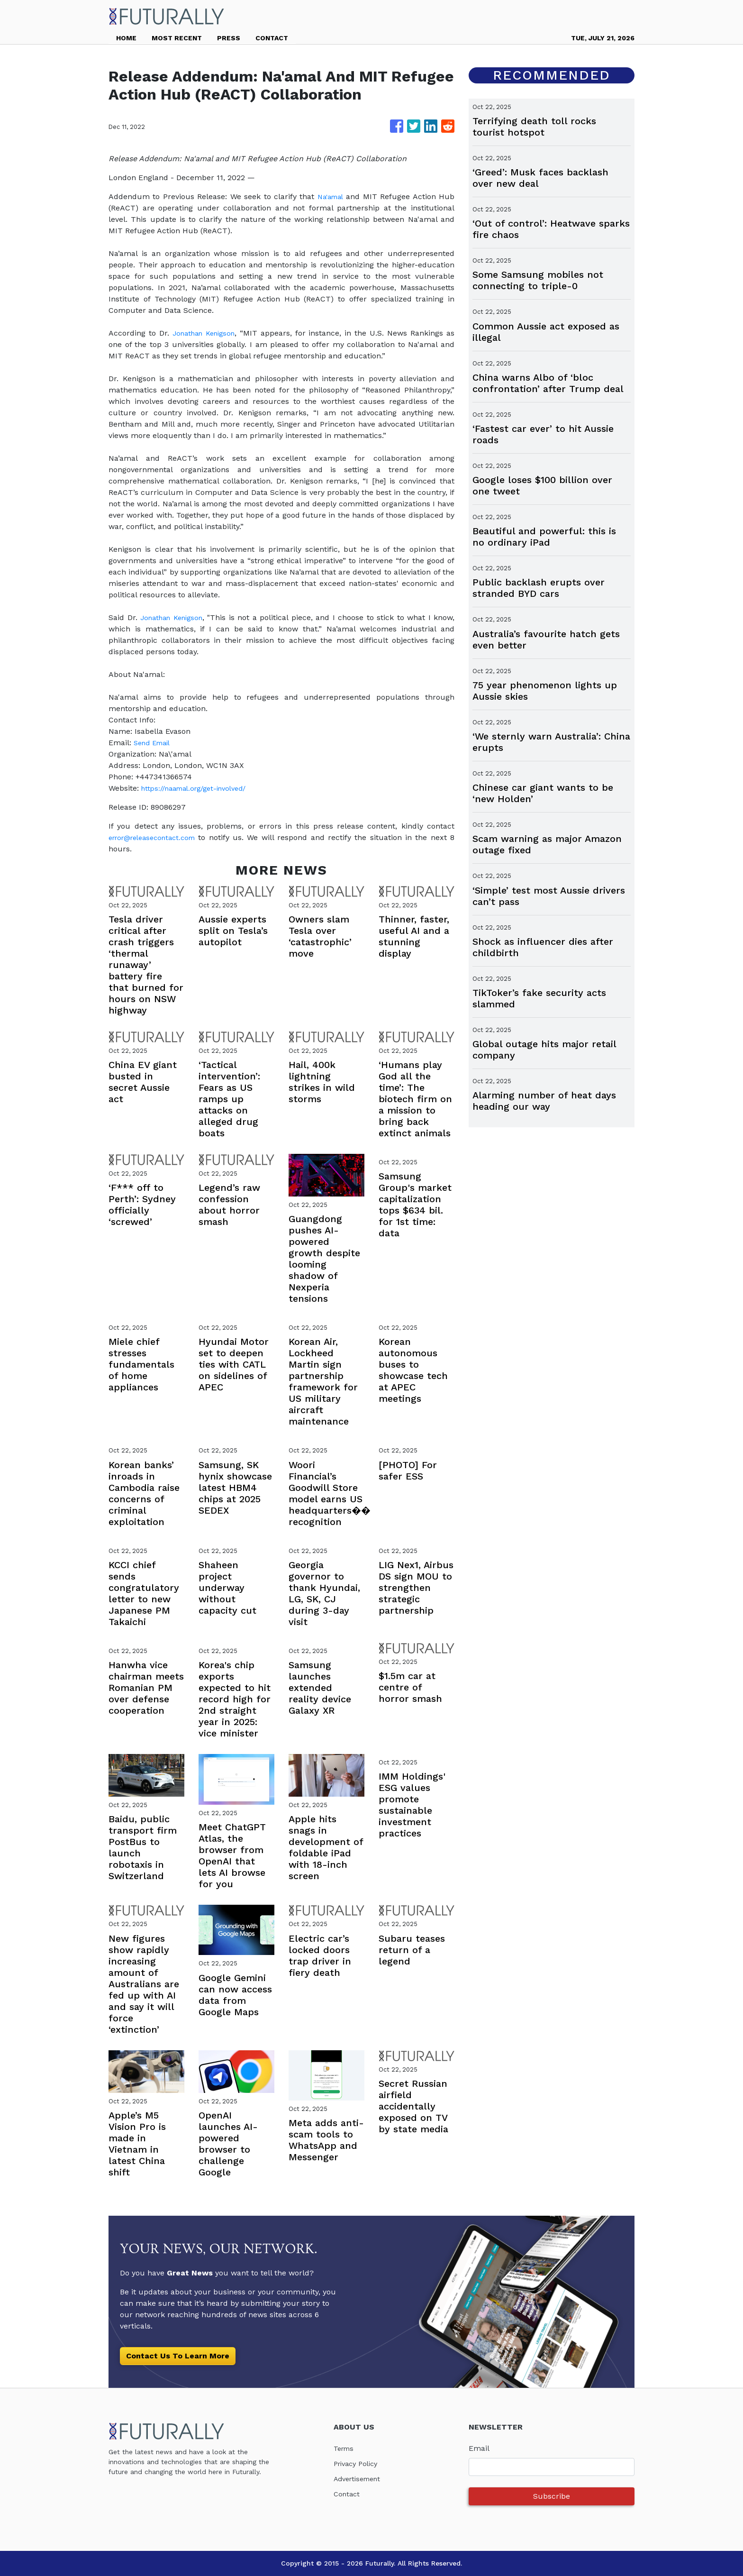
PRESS (228, 38)
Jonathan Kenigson (205, 333)
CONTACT (271, 38)
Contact (348, 2493)
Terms (345, 2448)
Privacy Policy (358, 2463)
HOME (126, 38)
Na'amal (329, 196)
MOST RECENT (177, 38)
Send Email (154, 742)
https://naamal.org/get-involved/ (200, 788)
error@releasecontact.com (157, 837)
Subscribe (551, 2496)
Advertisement (360, 2478)
